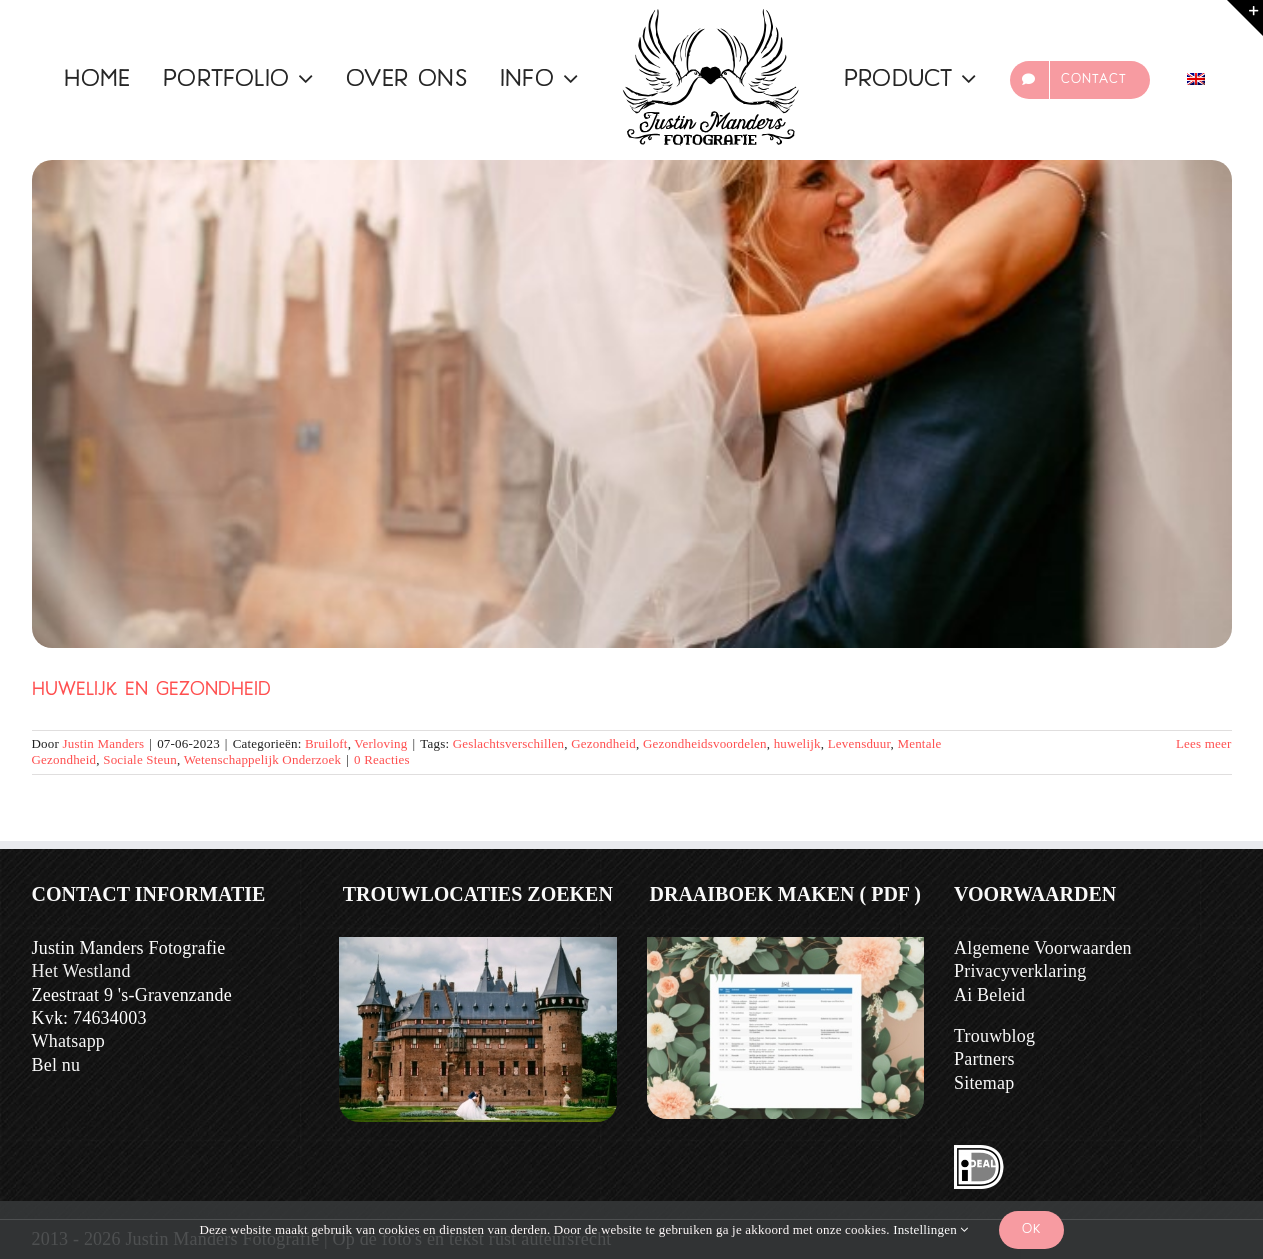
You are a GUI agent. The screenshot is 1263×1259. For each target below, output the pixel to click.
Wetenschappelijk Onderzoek (263, 759)
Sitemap (984, 1083)
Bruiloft (326, 743)
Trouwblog (994, 1036)
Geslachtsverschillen (509, 743)
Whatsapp (69, 1041)
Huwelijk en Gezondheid (151, 690)
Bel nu (56, 1065)
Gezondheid (603, 743)
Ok (1031, 1229)
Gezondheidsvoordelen (705, 743)
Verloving (380, 743)
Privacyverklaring (1020, 971)
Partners (984, 1059)
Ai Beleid (989, 995)
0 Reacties (382, 759)
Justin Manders (103, 743)
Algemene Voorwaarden (1043, 948)
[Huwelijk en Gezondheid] (632, 404)
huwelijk (797, 743)
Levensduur (859, 743)
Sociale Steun (140, 759)
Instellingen (930, 1229)
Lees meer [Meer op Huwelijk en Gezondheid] (1204, 743)
